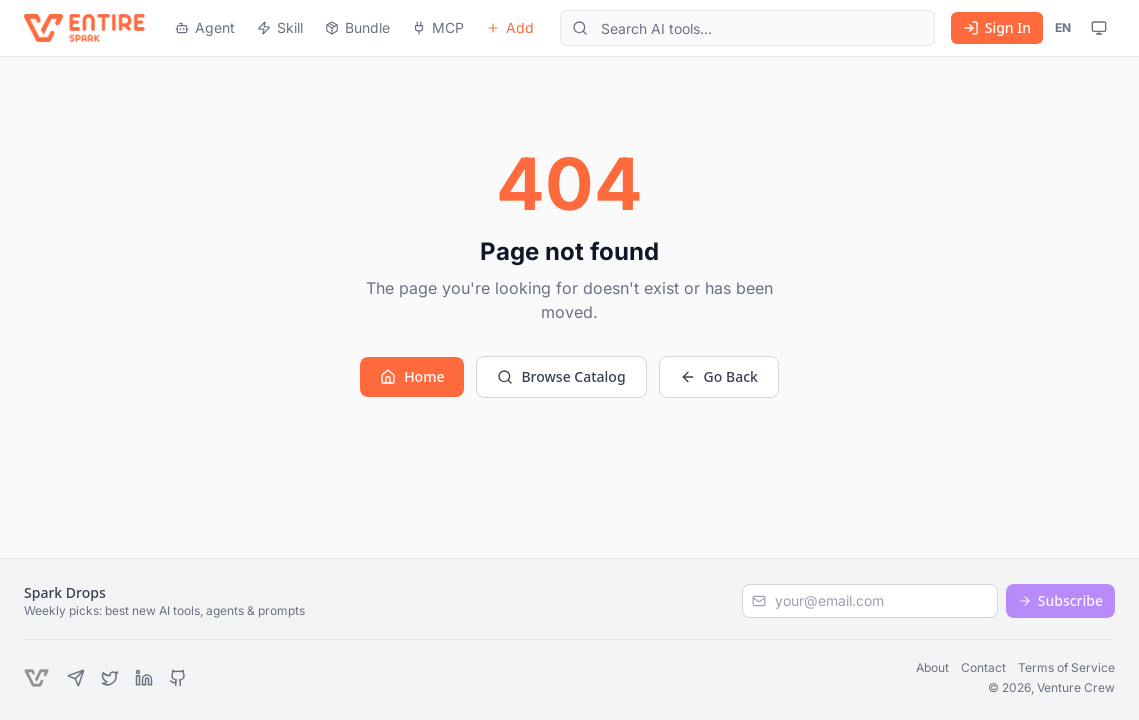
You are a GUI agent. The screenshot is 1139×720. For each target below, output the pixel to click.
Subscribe (1060, 600)
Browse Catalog (561, 376)
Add (510, 27)
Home (412, 376)
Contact (983, 667)
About (932, 667)
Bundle (357, 27)
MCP (438, 27)
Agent (205, 27)
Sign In (997, 27)
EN (1063, 27)
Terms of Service (1066, 667)
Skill (280, 27)
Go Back (719, 376)
